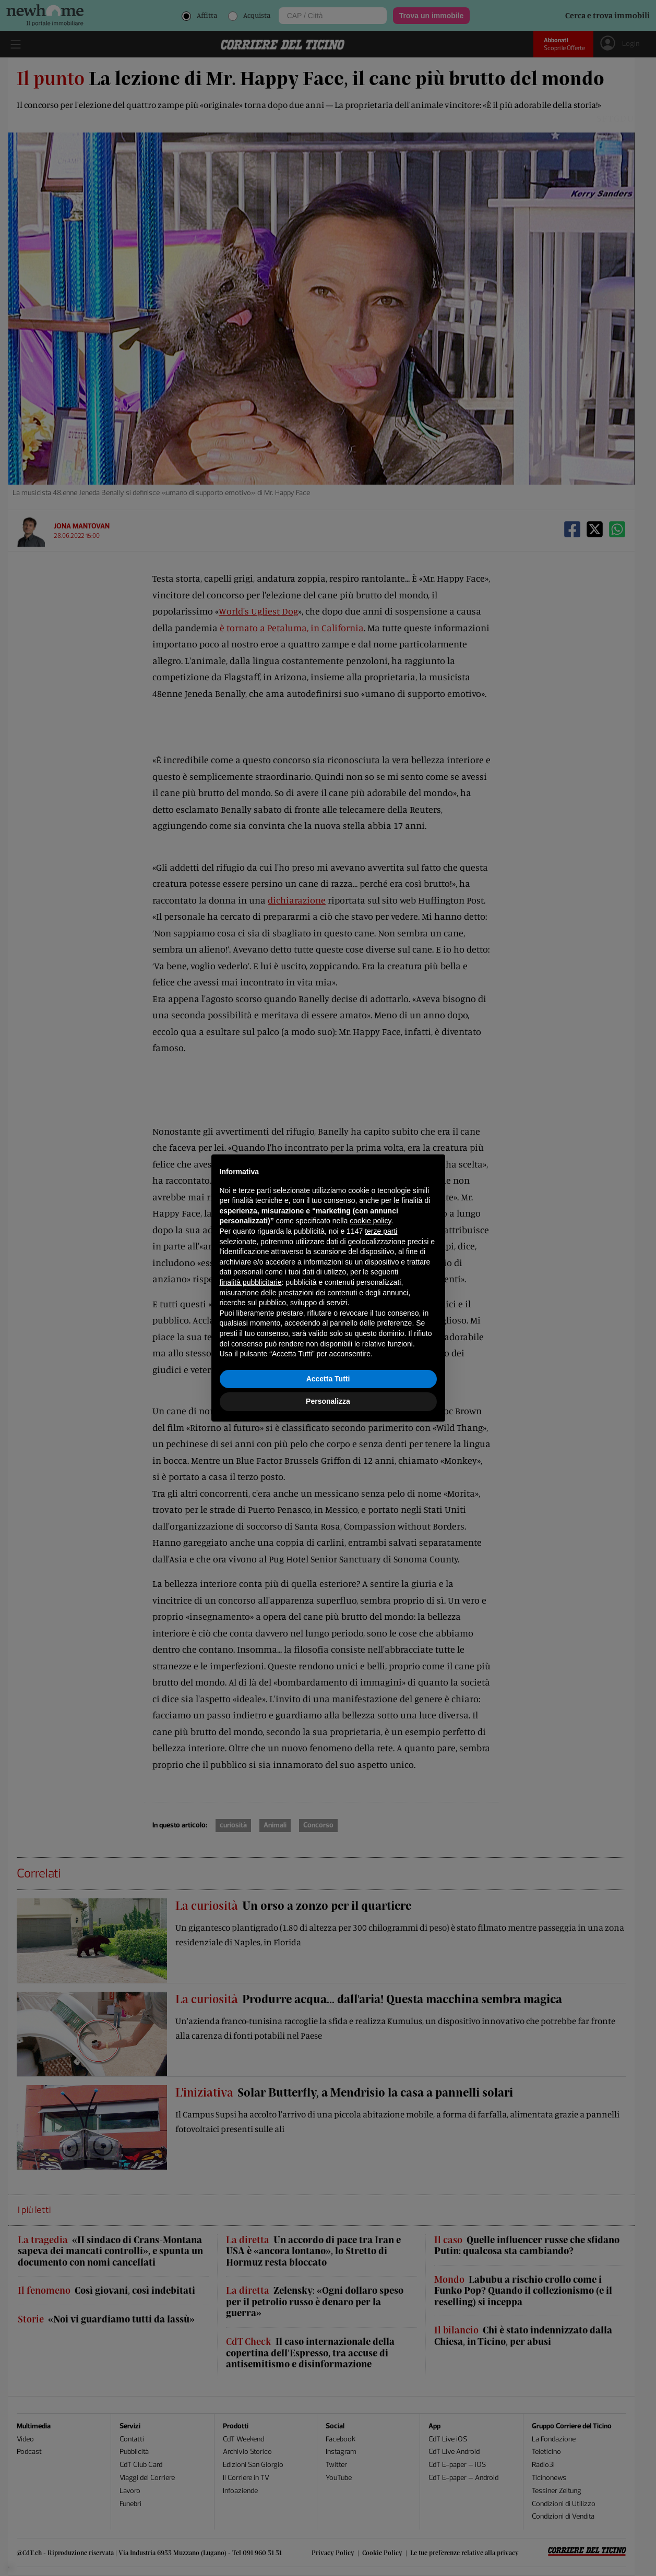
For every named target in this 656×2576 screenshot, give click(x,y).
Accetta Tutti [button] (328, 1379)
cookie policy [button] (370, 1221)
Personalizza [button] (328, 1401)
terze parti (381, 1231)
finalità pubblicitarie (251, 1282)
